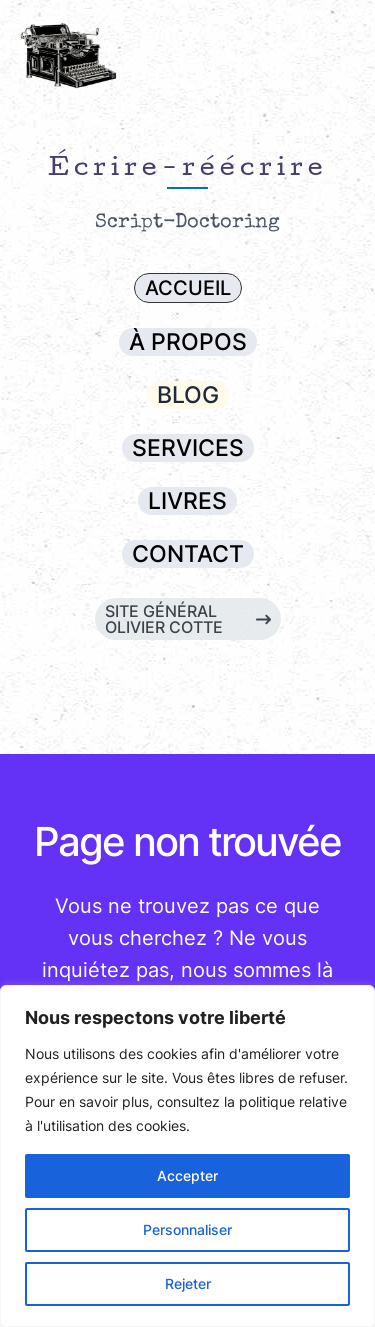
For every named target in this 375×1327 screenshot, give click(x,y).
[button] (188, 288)
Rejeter (188, 1283)
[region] (187, 1156)
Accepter (187, 1175)
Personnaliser (187, 1229)
